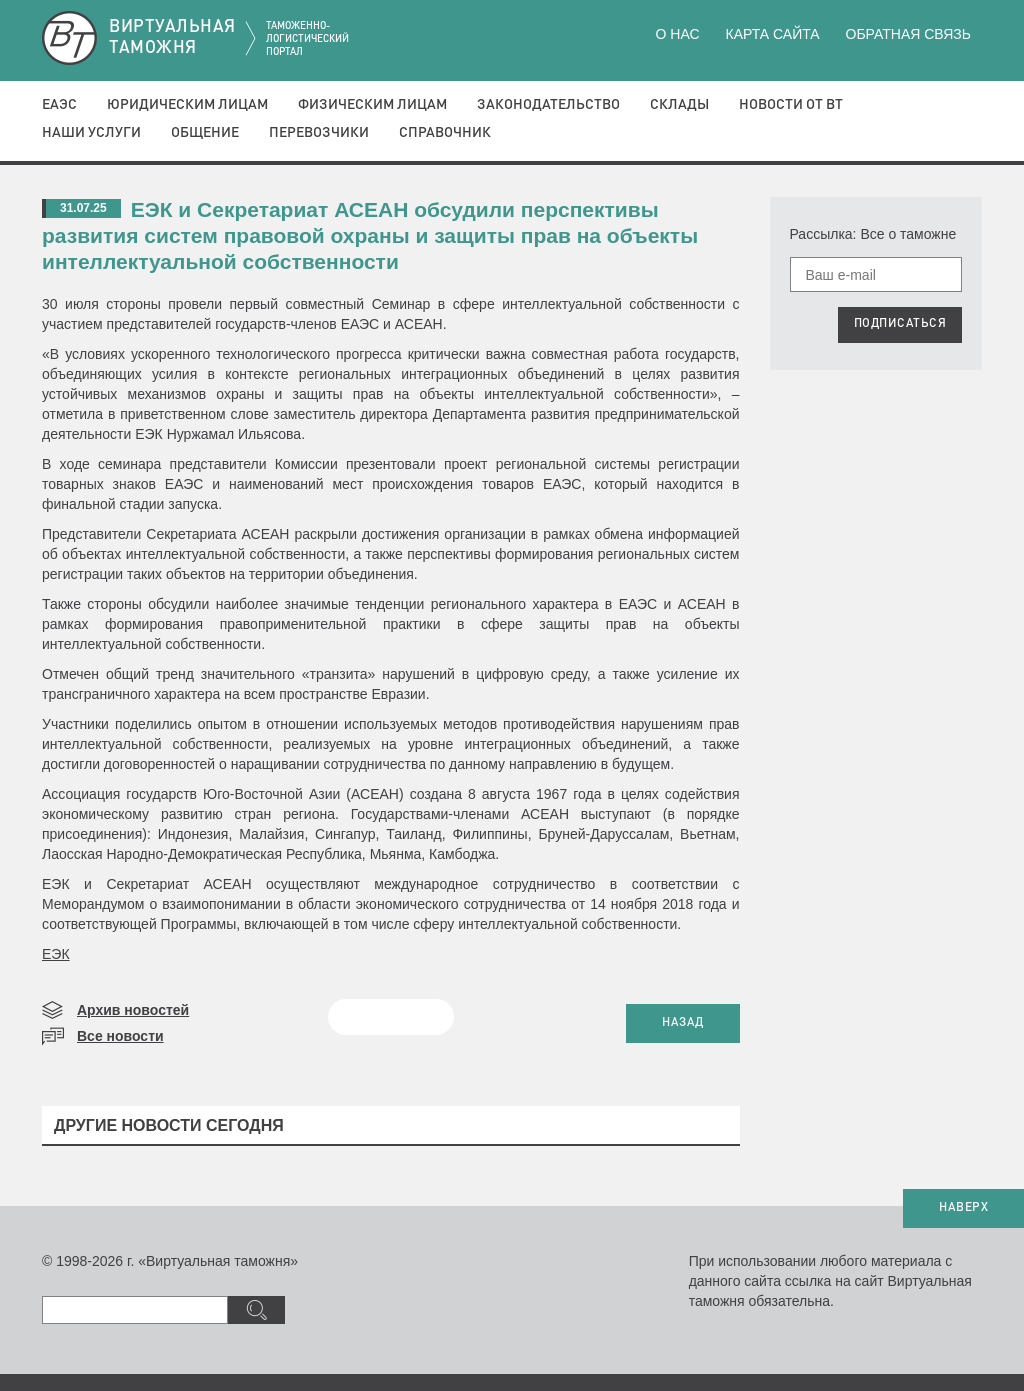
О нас (678, 34)
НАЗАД (683, 1023)
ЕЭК (56, 954)
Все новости (120, 1036)
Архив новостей (133, 1010)
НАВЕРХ (963, 1208)
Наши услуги (91, 133)
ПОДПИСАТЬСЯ (900, 324)
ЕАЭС (59, 105)
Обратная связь (908, 34)
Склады (679, 105)
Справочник (445, 133)
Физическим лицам (372, 105)
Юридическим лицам (187, 105)
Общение (205, 133)
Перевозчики (319, 133)
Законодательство (548, 105)
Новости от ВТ (791, 105)
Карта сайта (772, 34)
